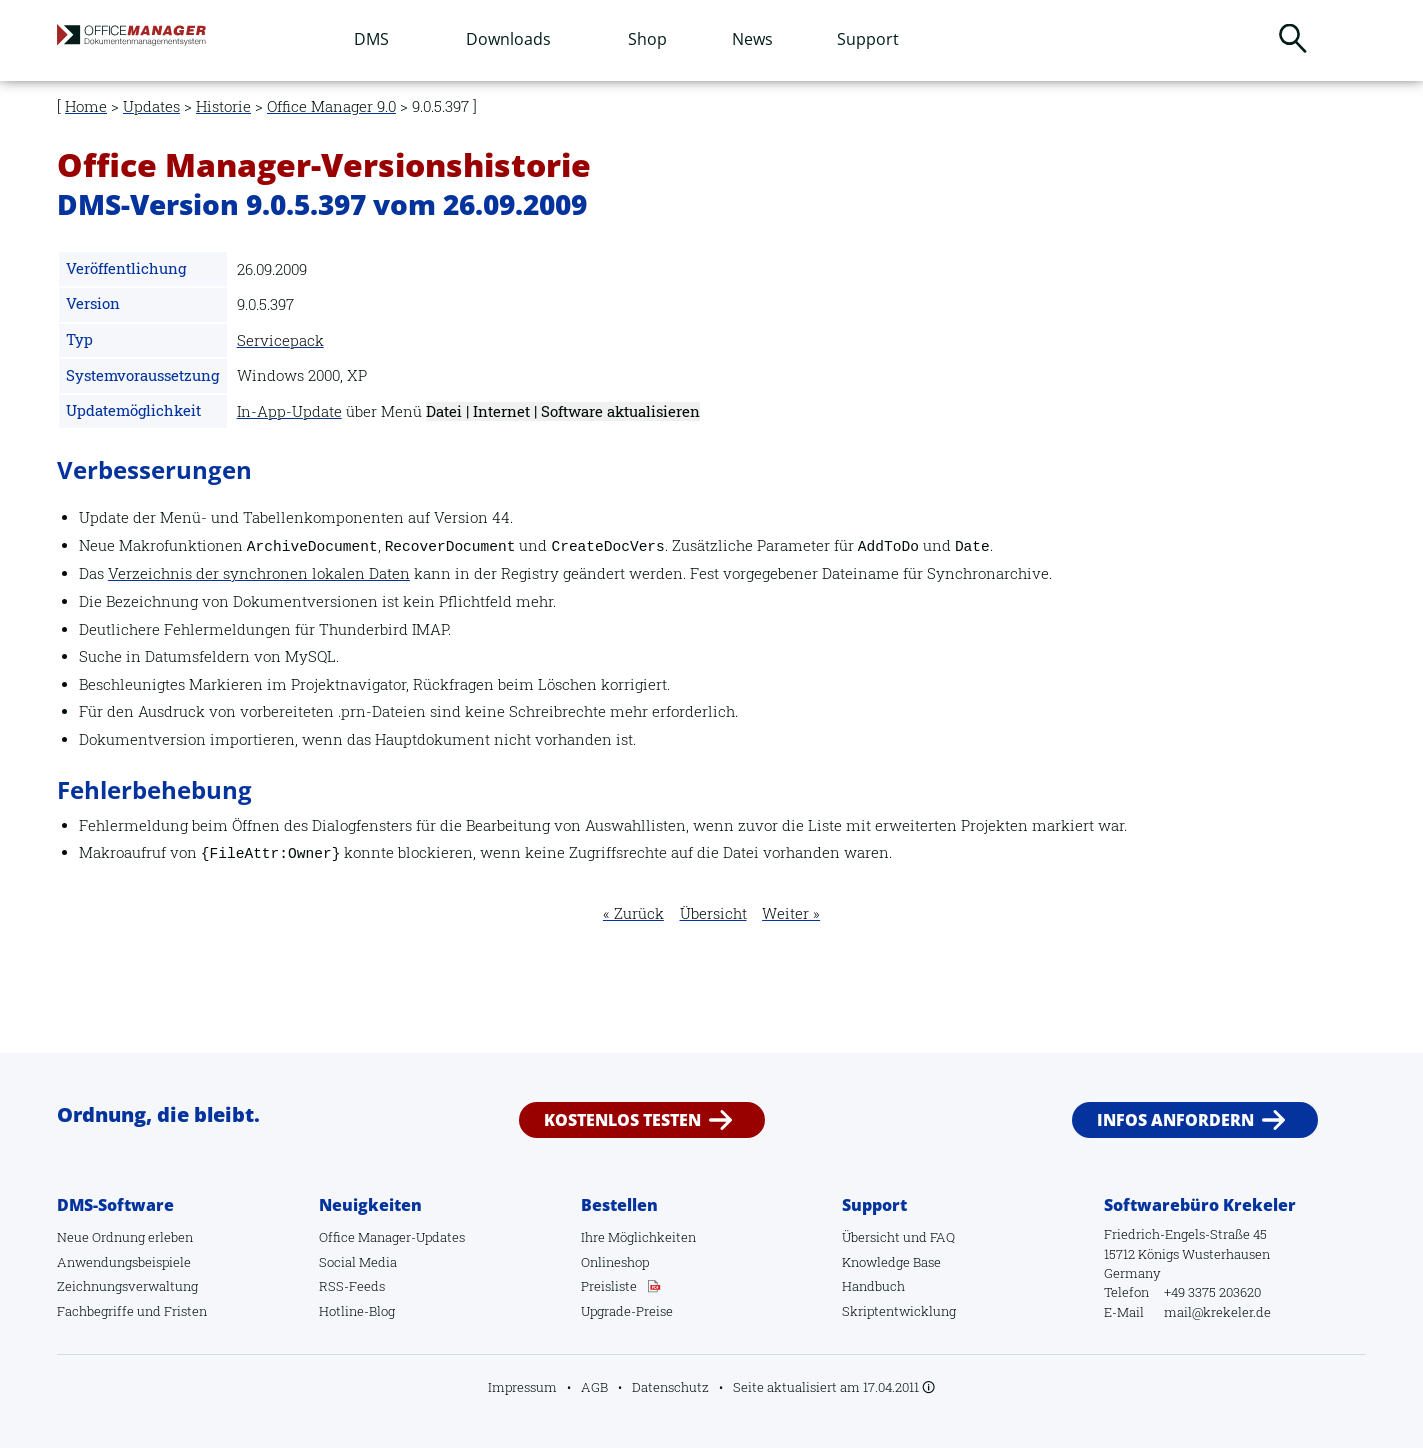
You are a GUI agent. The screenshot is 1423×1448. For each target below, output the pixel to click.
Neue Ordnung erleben (125, 1237)
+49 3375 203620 (1212, 1292)
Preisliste (609, 1286)
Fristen (185, 1311)
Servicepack (280, 340)
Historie (223, 106)
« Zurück (633, 913)
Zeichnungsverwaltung (127, 1286)
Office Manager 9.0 (331, 106)
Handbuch (873, 1286)
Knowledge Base (891, 1262)
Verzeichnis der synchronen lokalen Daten (259, 573)
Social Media (358, 1262)
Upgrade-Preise (627, 1311)
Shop (647, 39)
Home (86, 106)
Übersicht (713, 913)
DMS (371, 39)
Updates (151, 106)
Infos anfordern (1175, 1120)
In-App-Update (289, 411)
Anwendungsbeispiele (124, 1262)
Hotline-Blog (357, 1311)
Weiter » (791, 913)
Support (868, 39)
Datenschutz (670, 1387)
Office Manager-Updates (392, 1237)
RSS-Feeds (352, 1286)
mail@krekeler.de (1217, 1312)
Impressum (522, 1387)
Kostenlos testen (622, 1120)
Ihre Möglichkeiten (638, 1237)
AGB (594, 1387)
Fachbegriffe (95, 1311)
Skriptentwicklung (899, 1311)
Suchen (1293, 38)
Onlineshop (615, 1262)
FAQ (942, 1237)
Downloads (508, 39)
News (752, 39)
